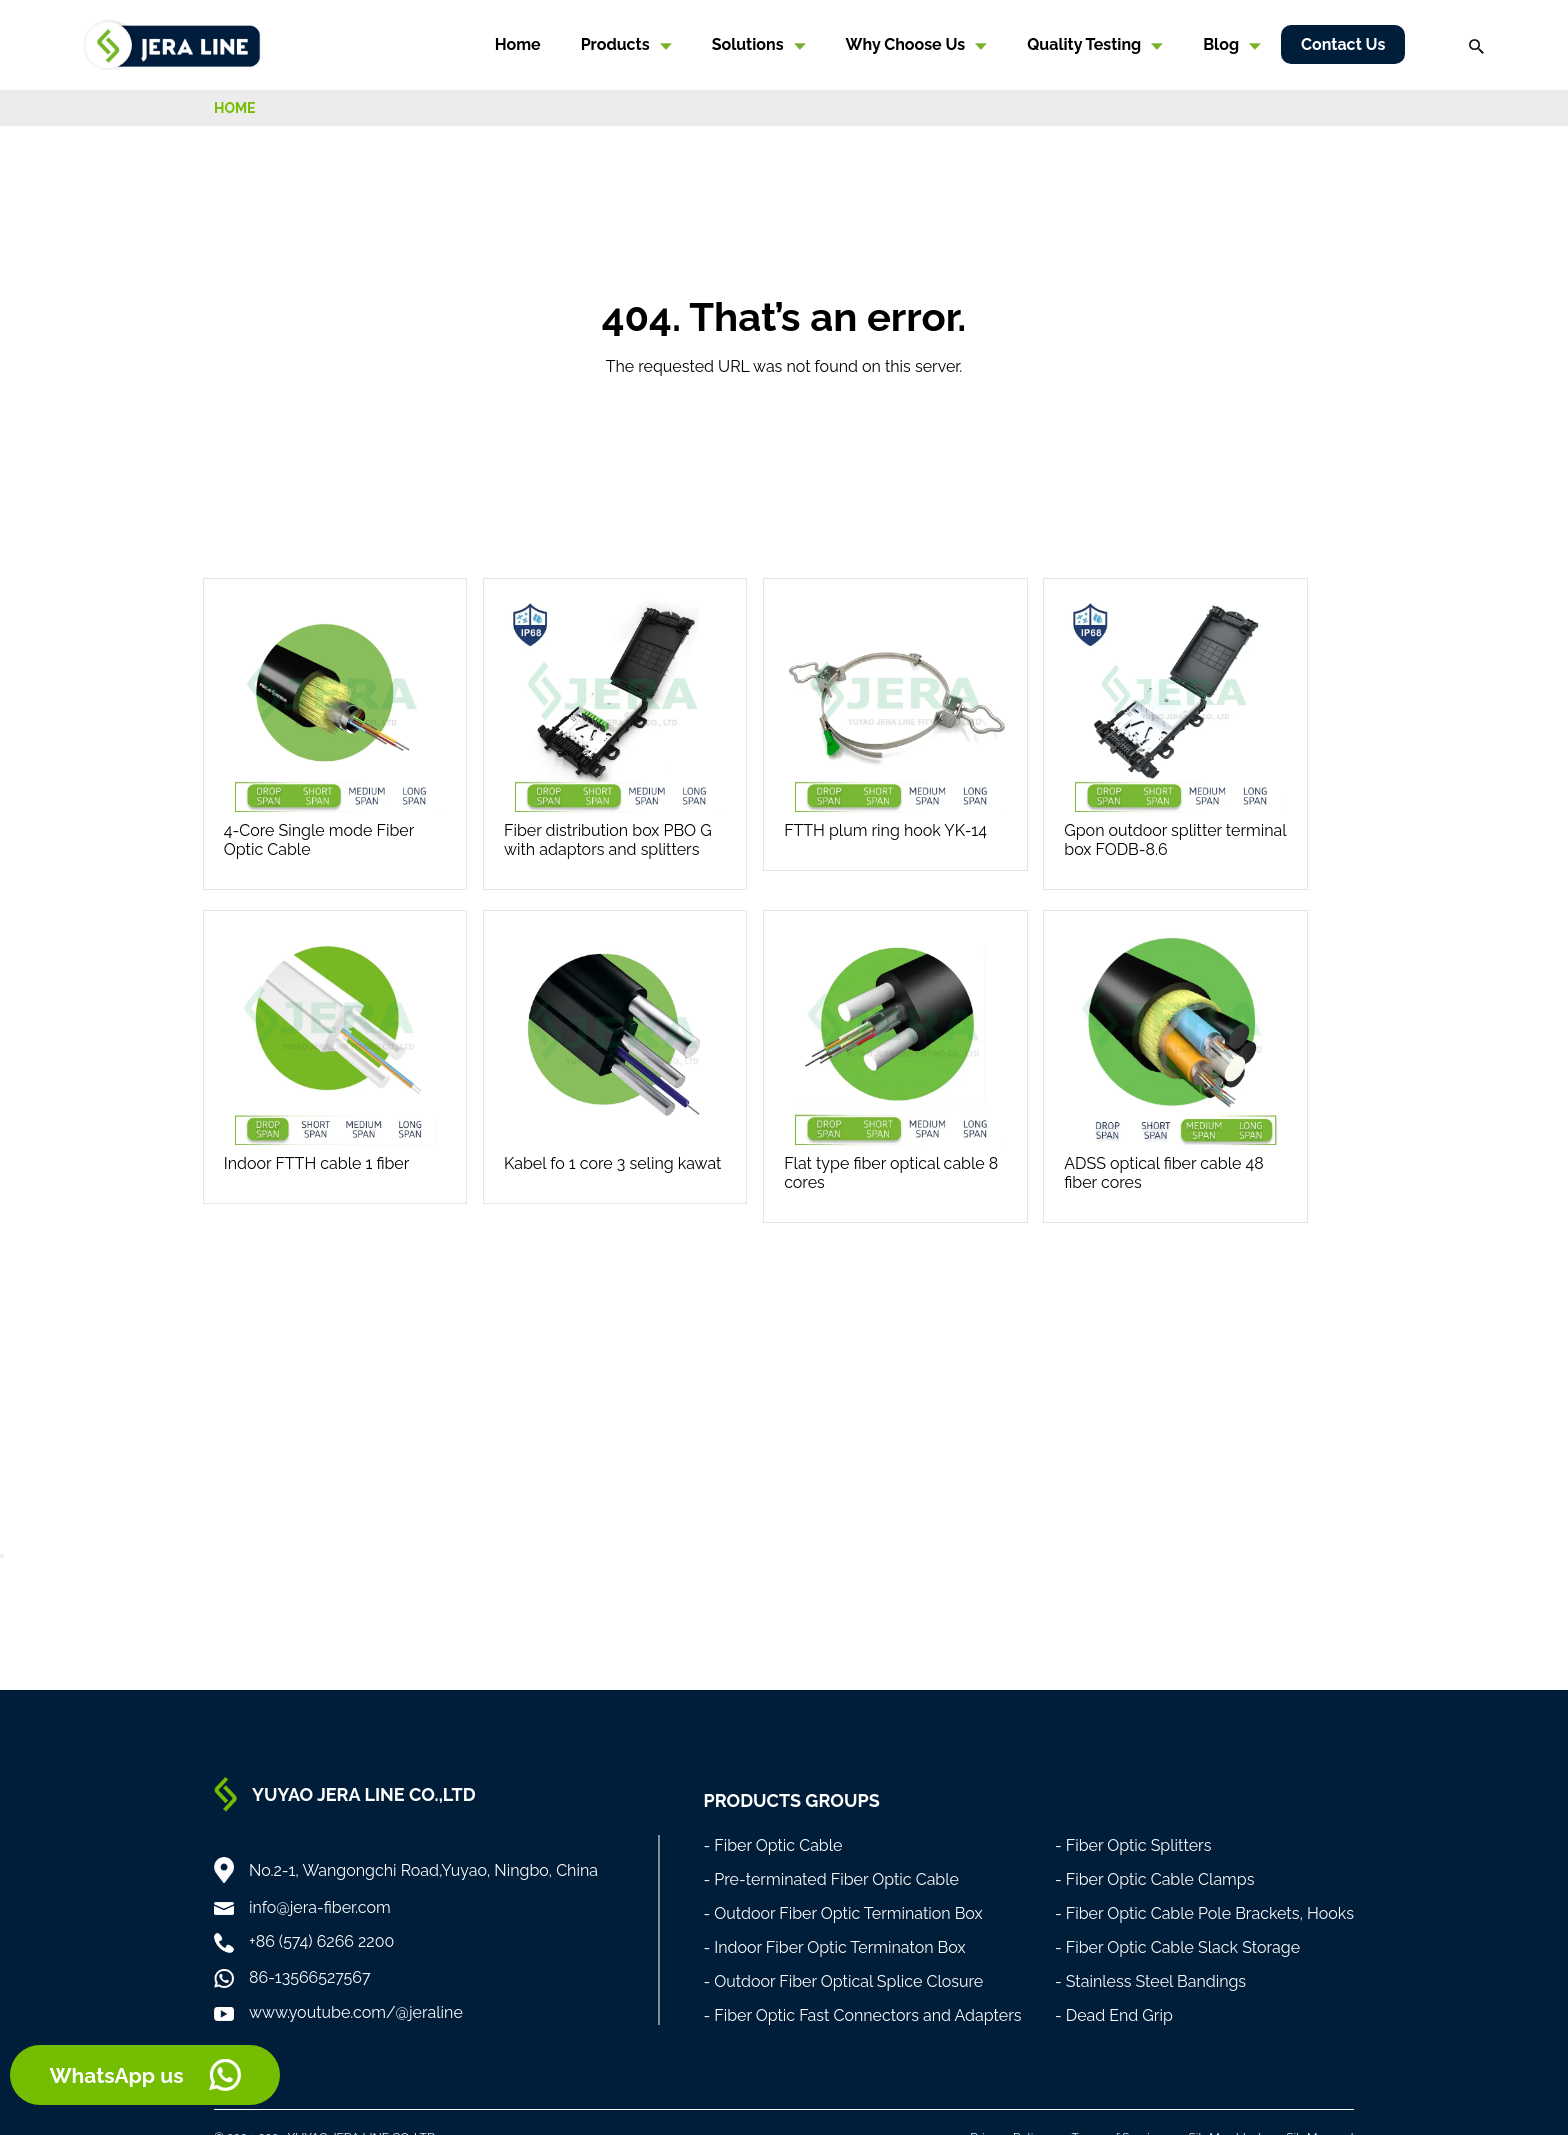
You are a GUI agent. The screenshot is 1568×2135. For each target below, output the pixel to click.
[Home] (172, 43)
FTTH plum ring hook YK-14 (885, 830)
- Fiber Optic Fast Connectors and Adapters (862, 2015)
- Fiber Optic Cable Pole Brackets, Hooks (1204, 1913)
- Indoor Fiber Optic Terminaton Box (834, 1947)
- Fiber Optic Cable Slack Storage (1177, 1947)
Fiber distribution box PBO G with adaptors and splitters (608, 840)
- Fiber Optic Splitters (1133, 1845)
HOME (235, 108)
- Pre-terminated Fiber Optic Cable (831, 1879)
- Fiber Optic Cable (772, 1845)
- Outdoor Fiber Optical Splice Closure (843, 1981)
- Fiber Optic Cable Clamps (1155, 1879)
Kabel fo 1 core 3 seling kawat (612, 1163)
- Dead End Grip (1114, 2015)
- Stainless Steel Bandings (1150, 1981)
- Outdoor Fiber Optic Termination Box (842, 1913)
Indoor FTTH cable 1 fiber (317, 1163)
